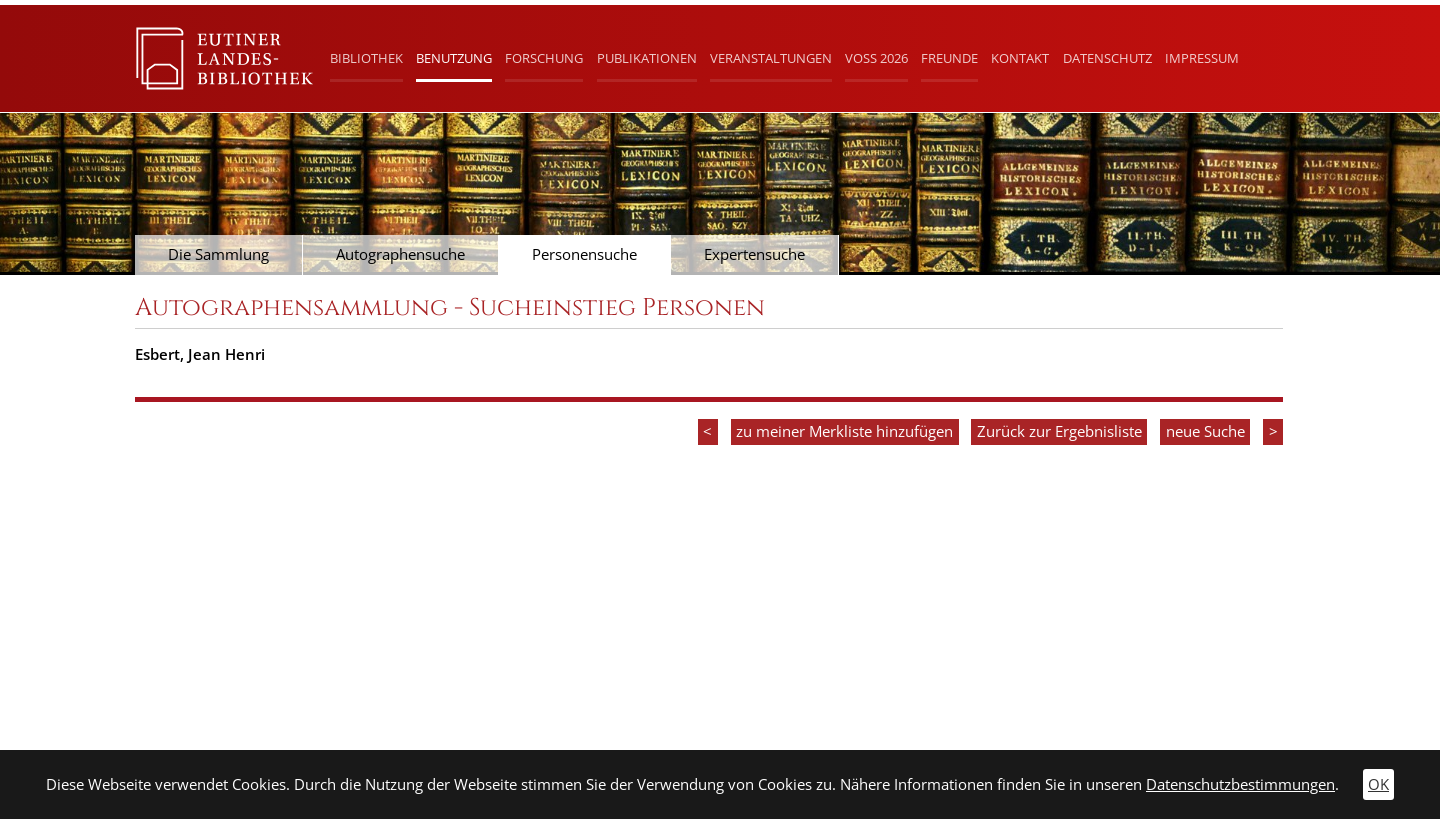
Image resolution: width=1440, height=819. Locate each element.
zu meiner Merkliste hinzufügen (844, 431)
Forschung (544, 58)
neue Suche (1205, 431)
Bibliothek (366, 58)
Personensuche (584, 254)
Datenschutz (1107, 58)
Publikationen (647, 58)
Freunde (949, 58)
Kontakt (1020, 58)
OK (1378, 784)
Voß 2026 (876, 58)
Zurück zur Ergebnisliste (1059, 431)
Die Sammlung (218, 254)
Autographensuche (400, 254)
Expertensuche (754, 254)
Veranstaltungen (771, 58)
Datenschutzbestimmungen (1240, 784)
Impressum (1202, 58)
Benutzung (454, 58)
